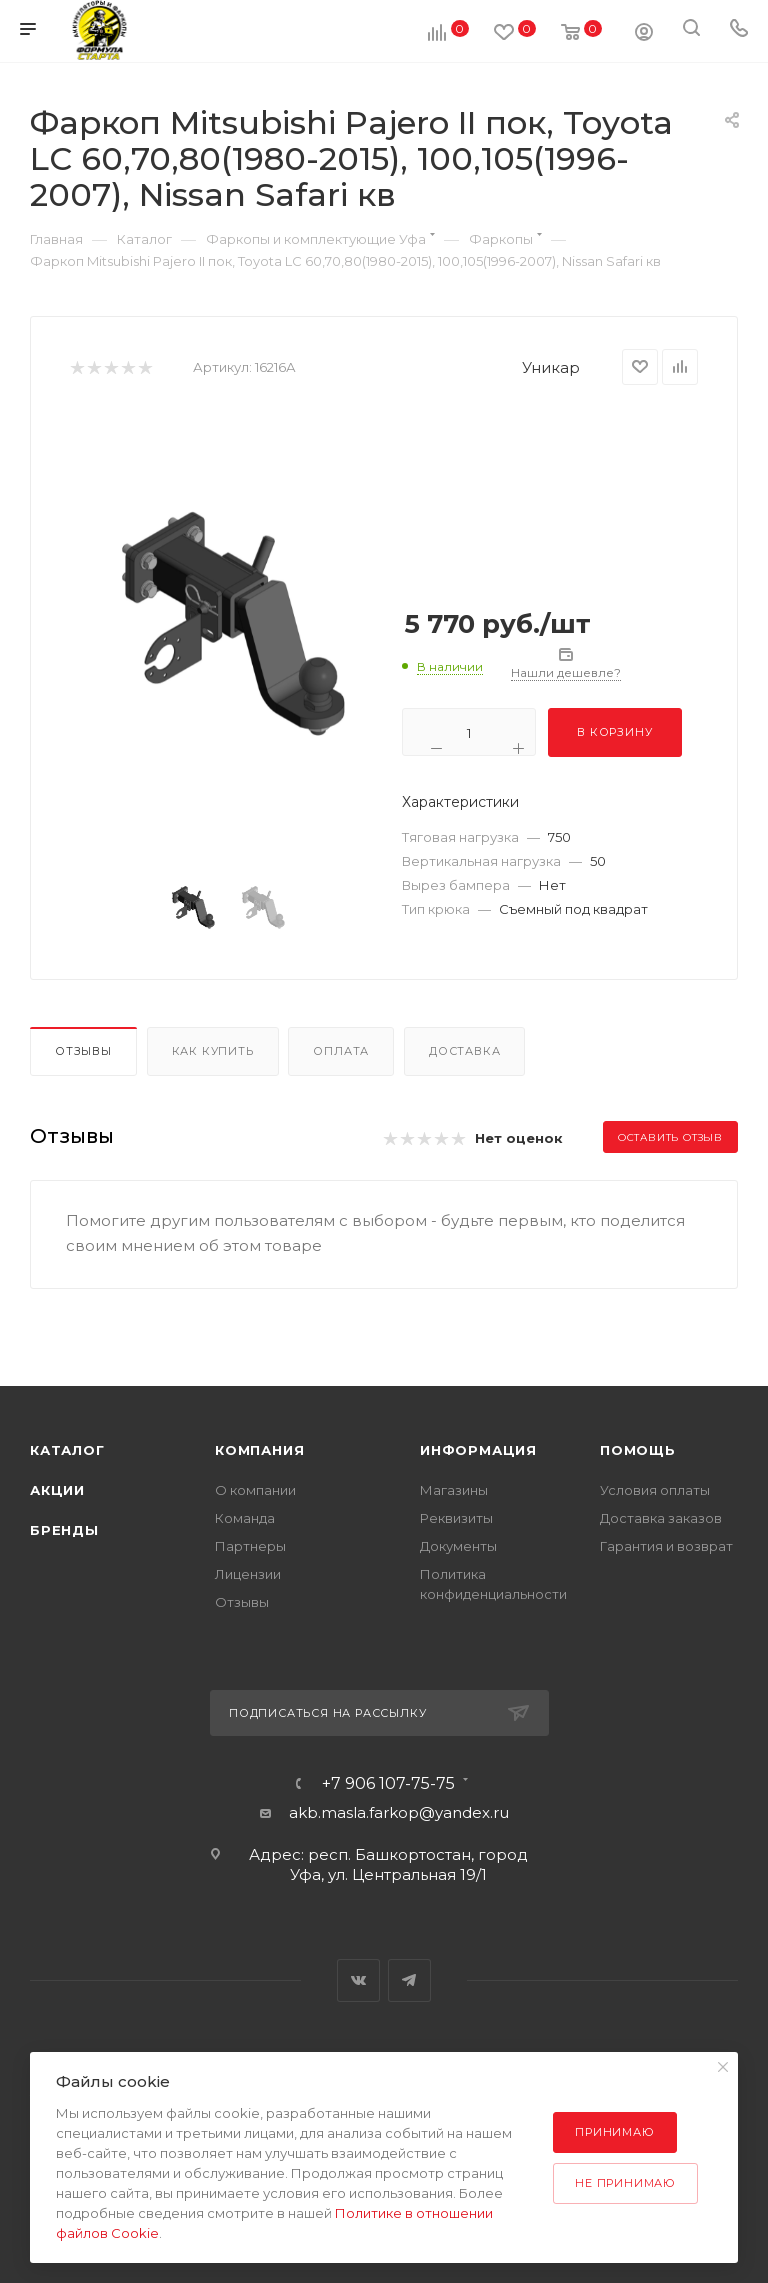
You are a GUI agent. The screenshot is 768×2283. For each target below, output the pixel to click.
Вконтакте (358, 1980)
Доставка (464, 1051)
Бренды (64, 1530)
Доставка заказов (661, 1518)
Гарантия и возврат (666, 1546)
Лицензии (248, 1574)
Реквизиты (456, 1518)
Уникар (551, 367)
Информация (478, 1450)
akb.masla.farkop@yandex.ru (399, 1812)
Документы (458, 1546)
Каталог (67, 1450)
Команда (245, 1518)
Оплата (341, 1051)
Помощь (638, 1450)
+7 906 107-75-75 (388, 1784)
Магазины (454, 1490)
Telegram (409, 1980)
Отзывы (83, 1051)
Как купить (213, 1051)
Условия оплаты (655, 1490)
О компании (255, 1490)
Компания (259, 1450)
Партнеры (250, 1546)
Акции (57, 1490)
